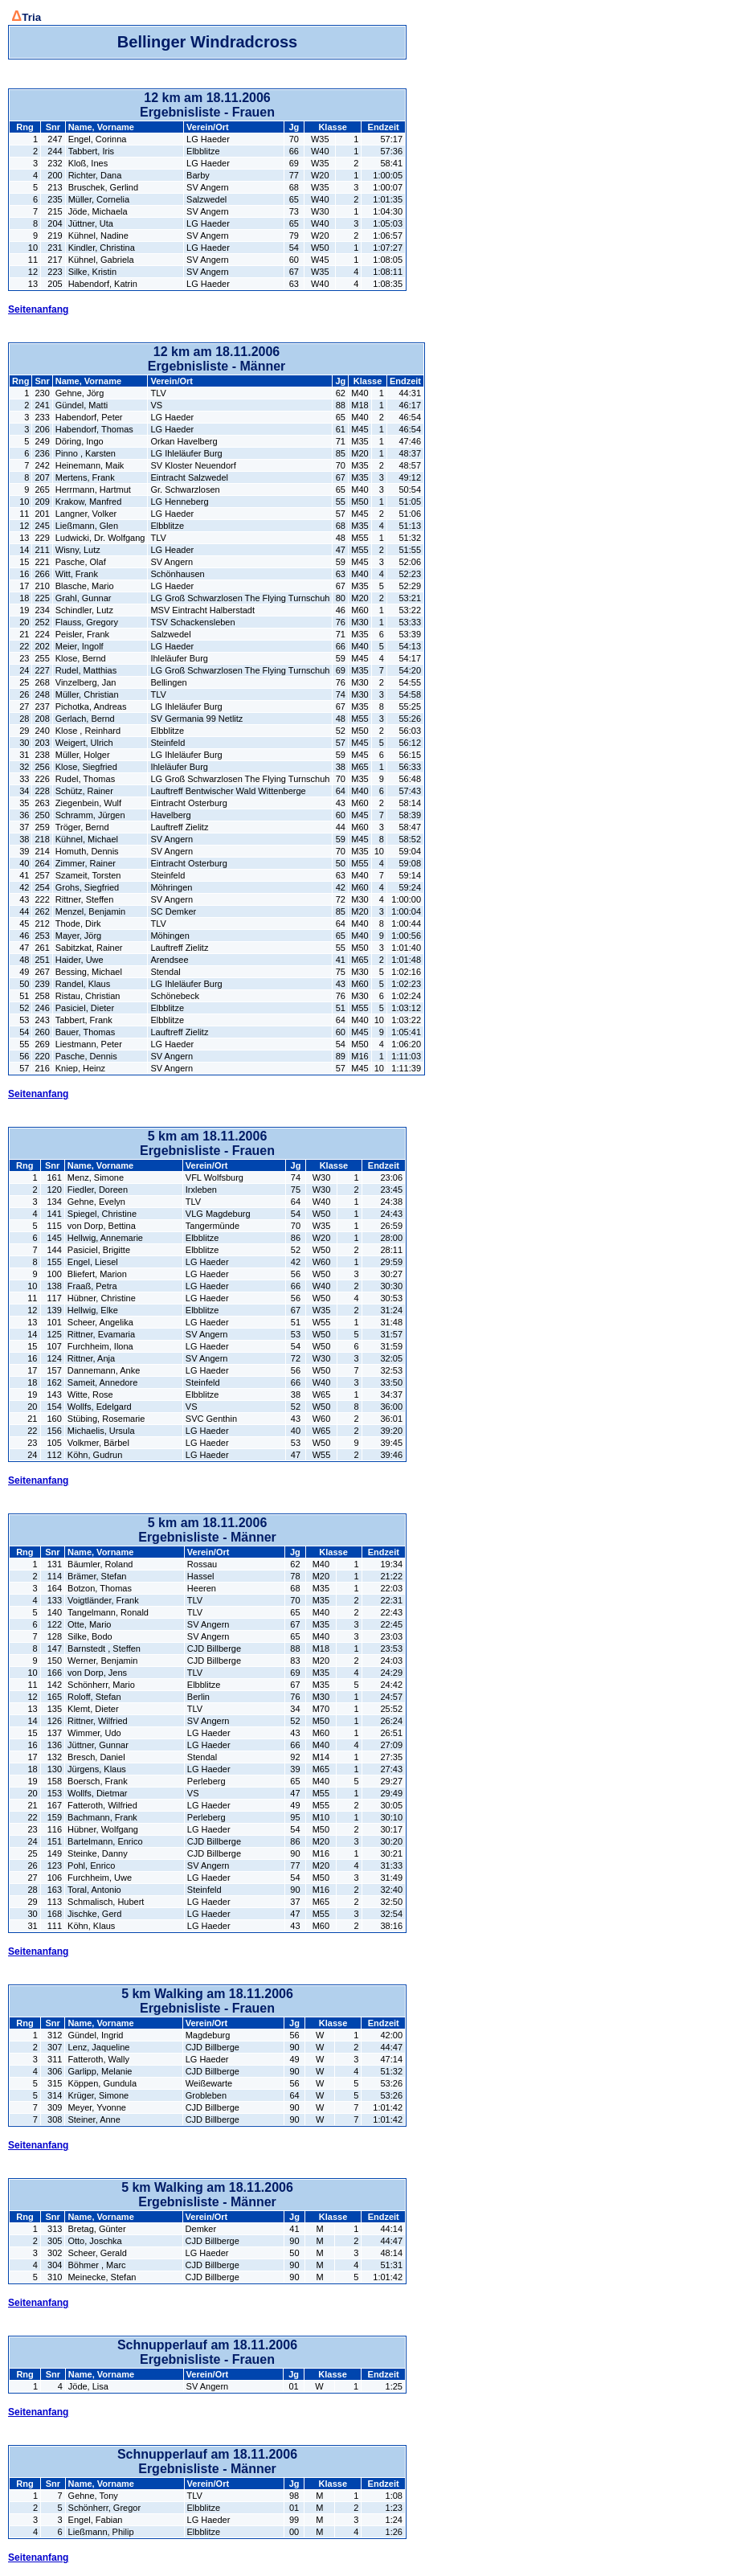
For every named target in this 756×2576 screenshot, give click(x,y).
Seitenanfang (38, 309)
